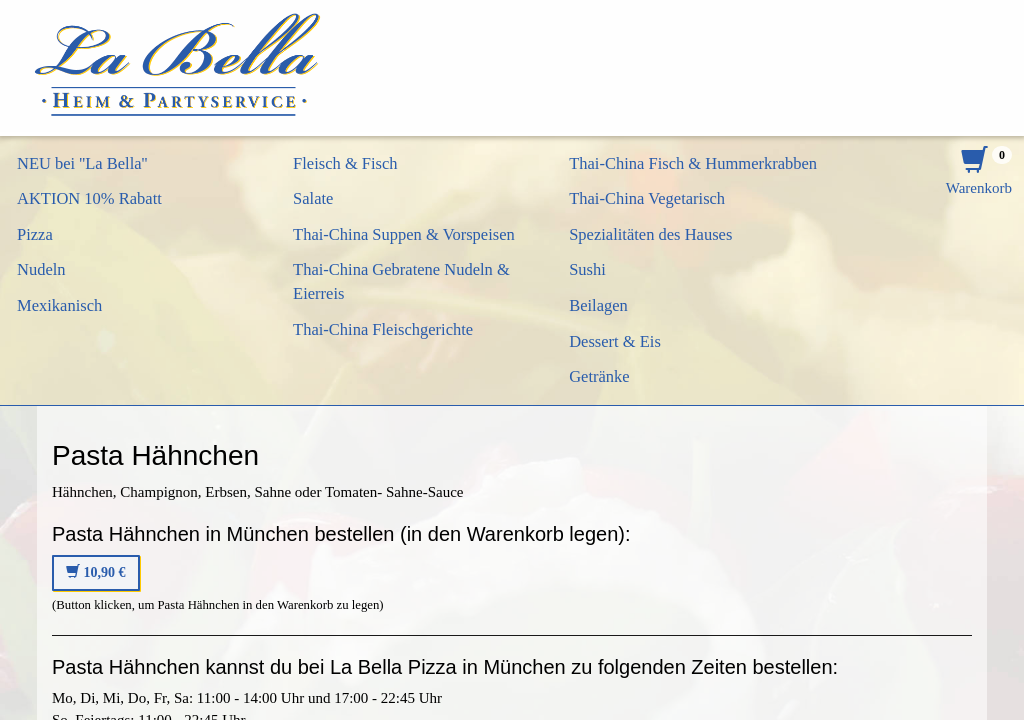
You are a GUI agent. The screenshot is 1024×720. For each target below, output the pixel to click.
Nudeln (41, 269)
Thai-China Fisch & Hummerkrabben (693, 163)
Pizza (35, 234)
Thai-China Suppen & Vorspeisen (404, 234)
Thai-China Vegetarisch (647, 198)
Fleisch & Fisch (345, 163)
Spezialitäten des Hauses (650, 234)
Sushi (587, 269)
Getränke (599, 376)
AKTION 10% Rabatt (89, 198)
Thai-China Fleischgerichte (383, 329)
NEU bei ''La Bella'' (82, 163)
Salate (313, 198)
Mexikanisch (59, 305)
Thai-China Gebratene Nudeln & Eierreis (401, 281)
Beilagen (598, 305)
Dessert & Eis (615, 341)
